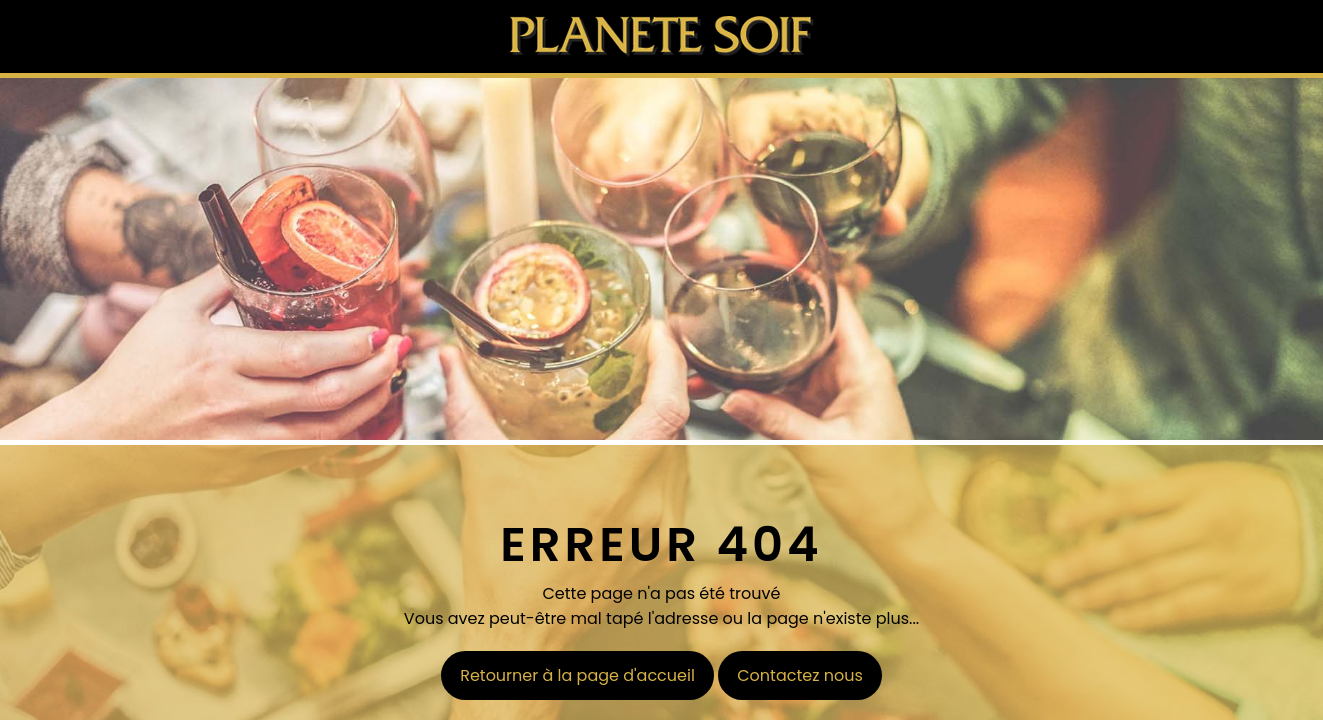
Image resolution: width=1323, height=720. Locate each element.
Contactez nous (800, 675)
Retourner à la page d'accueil (577, 675)
